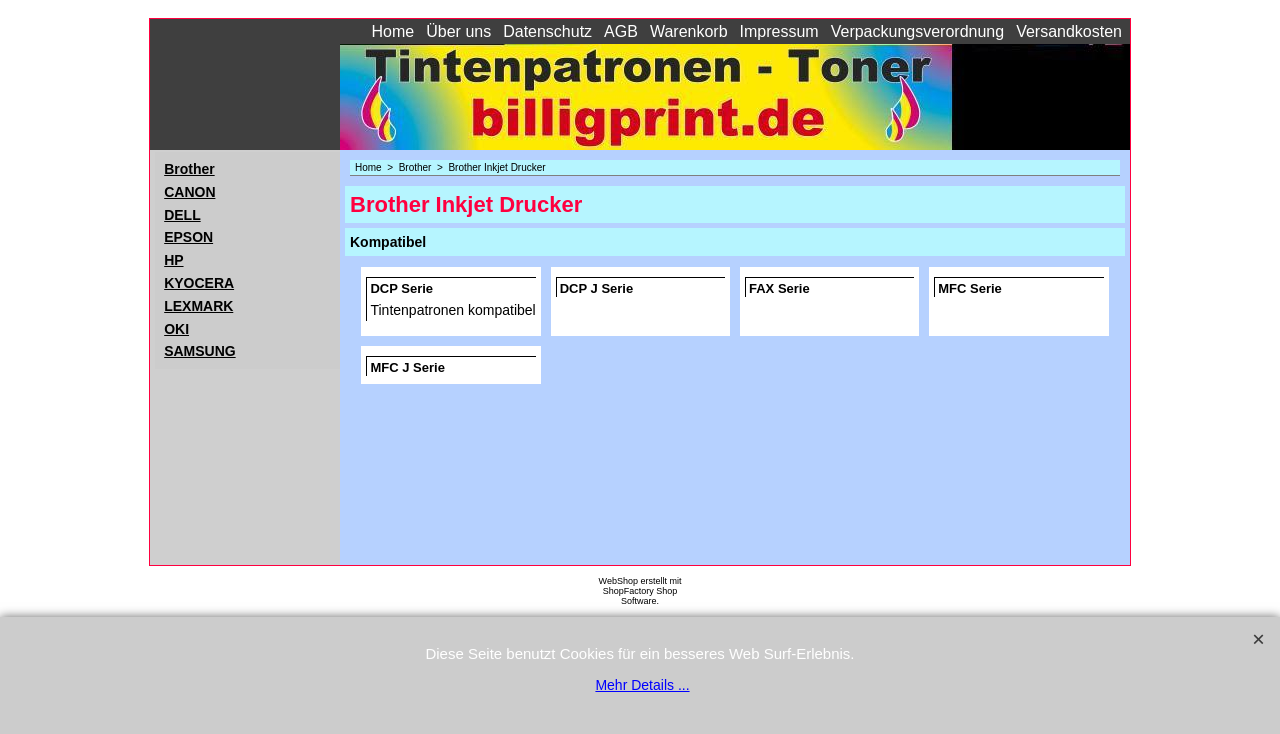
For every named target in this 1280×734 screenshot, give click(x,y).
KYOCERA (199, 283)
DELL (182, 215)
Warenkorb (689, 31)
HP (173, 260)
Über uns (458, 31)
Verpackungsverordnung (917, 31)
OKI (176, 329)
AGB (621, 31)
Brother (189, 169)
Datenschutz (547, 31)
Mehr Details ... (642, 685)
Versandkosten (1069, 31)
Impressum (779, 31)
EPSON (188, 237)
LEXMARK (198, 306)
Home (393, 31)
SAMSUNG (200, 351)
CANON (189, 192)
